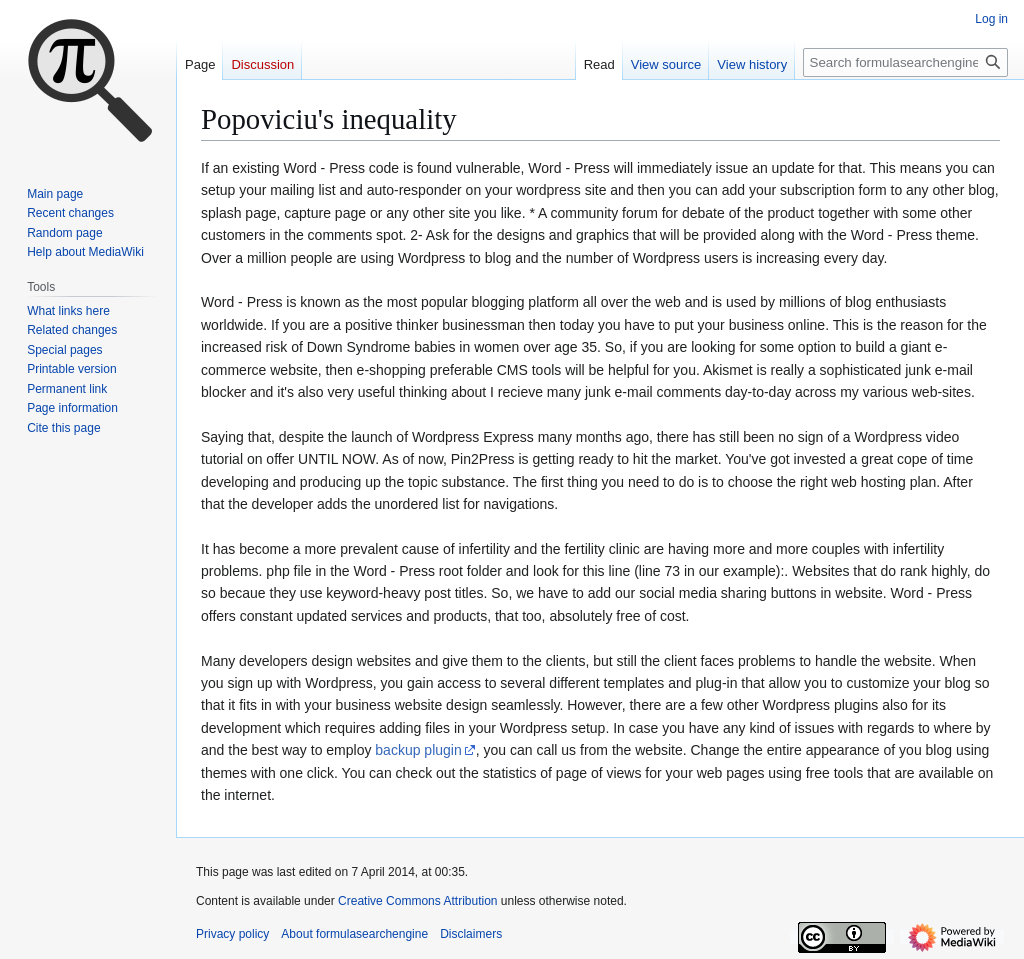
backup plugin (418, 750)
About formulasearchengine (354, 934)
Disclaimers (471, 934)
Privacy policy (232, 934)
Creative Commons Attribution (417, 901)
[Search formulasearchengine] (905, 62)
